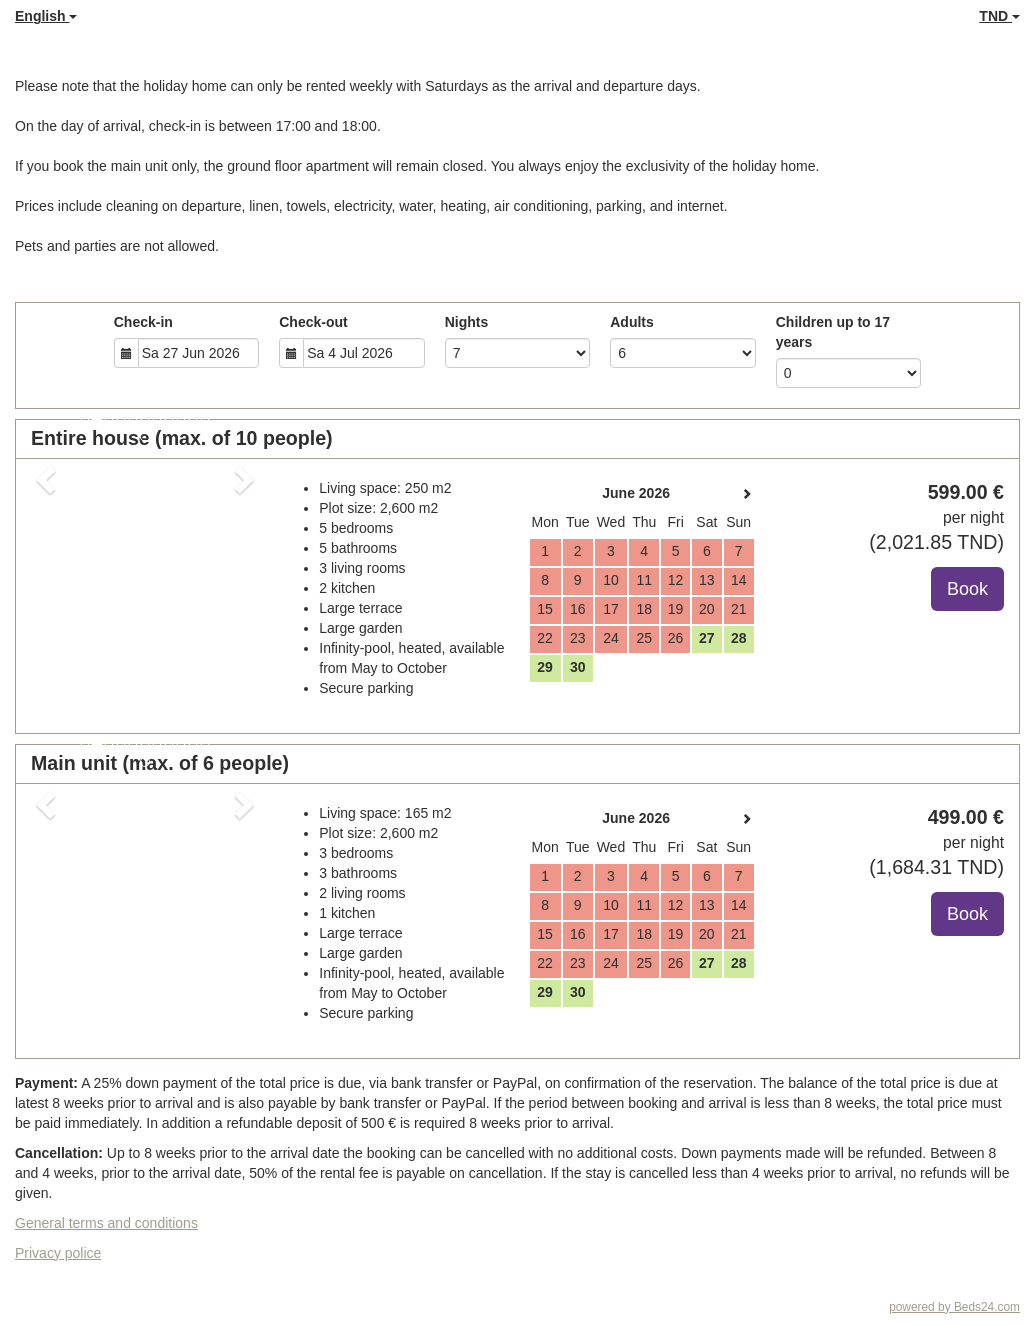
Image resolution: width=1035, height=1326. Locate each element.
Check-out (313, 322)
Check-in (143, 322)
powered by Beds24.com (954, 1307)
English (46, 16)
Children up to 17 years (833, 332)
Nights (467, 322)
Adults (632, 322)
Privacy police (58, 1253)
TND (999, 16)
